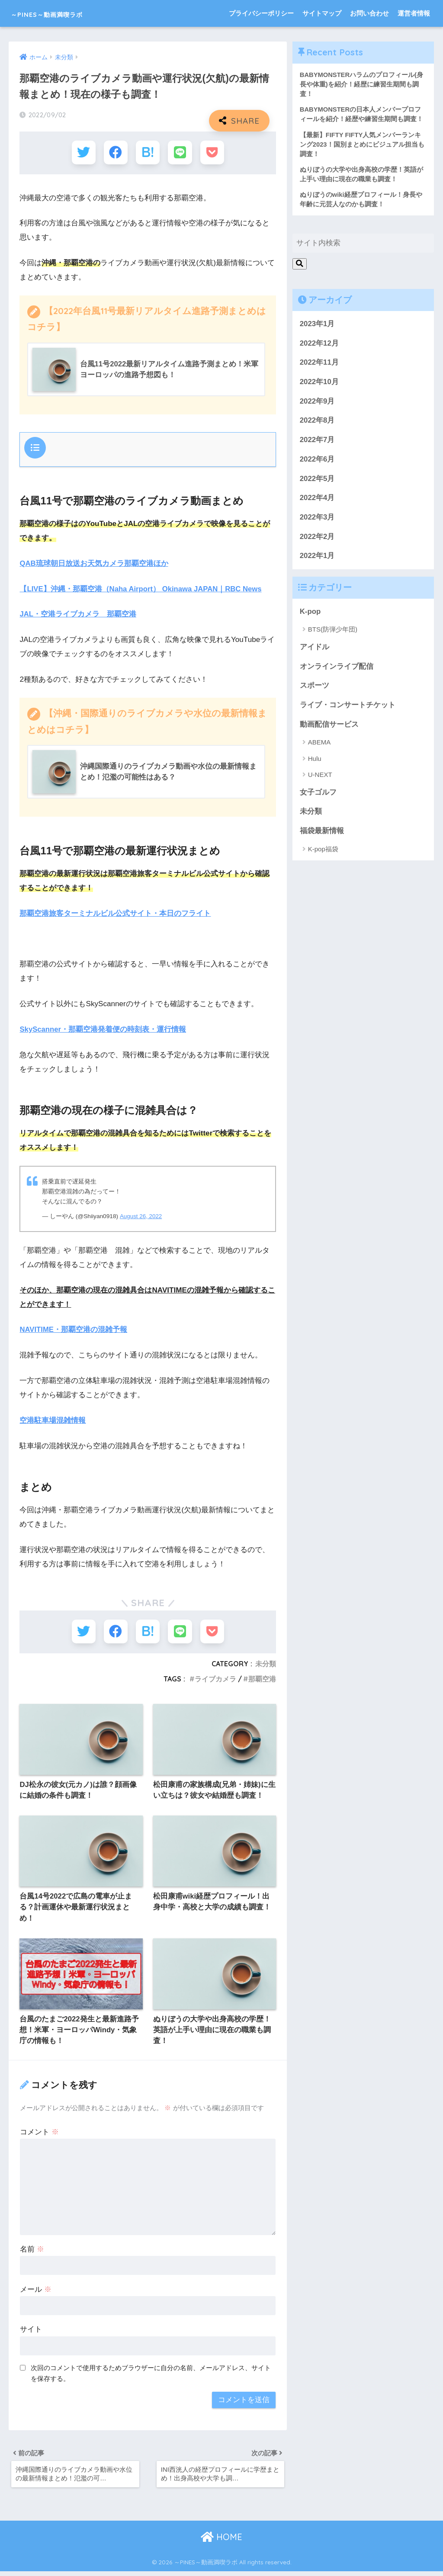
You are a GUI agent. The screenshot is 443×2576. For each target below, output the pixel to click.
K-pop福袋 (323, 851)
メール (35, 2291)
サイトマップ (321, 13)
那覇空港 (262, 1679)
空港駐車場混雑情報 (52, 1420)
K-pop (310, 614)
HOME (221, 2541)
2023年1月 (317, 327)
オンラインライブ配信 (336, 669)
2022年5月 (317, 481)
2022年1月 (317, 559)
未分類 (265, 1663)
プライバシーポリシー (261, 13)
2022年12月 (319, 346)
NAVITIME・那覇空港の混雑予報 (73, 1330)
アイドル (314, 649)
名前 (32, 2251)
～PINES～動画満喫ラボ (68, 13)
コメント (39, 2134)
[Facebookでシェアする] (116, 152)
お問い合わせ (369, 13)
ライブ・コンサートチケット (347, 708)
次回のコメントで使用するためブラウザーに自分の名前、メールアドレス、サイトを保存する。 (151, 2375)
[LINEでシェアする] (180, 152)
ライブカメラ (215, 1679)
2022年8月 (317, 423)
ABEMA (319, 745)
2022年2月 (317, 539)
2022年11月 (319, 365)
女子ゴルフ (318, 795)
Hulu (314, 761)
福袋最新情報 (322, 834)
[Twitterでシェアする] (84, 152)
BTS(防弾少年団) (332, 632)
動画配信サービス (329, 727)
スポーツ (314, 688)
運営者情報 (414, 13)
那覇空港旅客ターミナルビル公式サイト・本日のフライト (115, 914)
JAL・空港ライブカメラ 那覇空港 (77, 614)
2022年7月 (317, 443)
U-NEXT (320, 777)
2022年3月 (317, 520)
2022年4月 (317, 501)
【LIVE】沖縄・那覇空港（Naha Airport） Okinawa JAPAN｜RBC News (142, 589)
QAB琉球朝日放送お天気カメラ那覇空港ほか (93, 563)
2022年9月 (317, 404)
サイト (31, 2331)
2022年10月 (319, 385)
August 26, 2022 (141, 1216)
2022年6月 (317, 462)
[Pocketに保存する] (212, 152)
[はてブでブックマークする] (148, 152)
